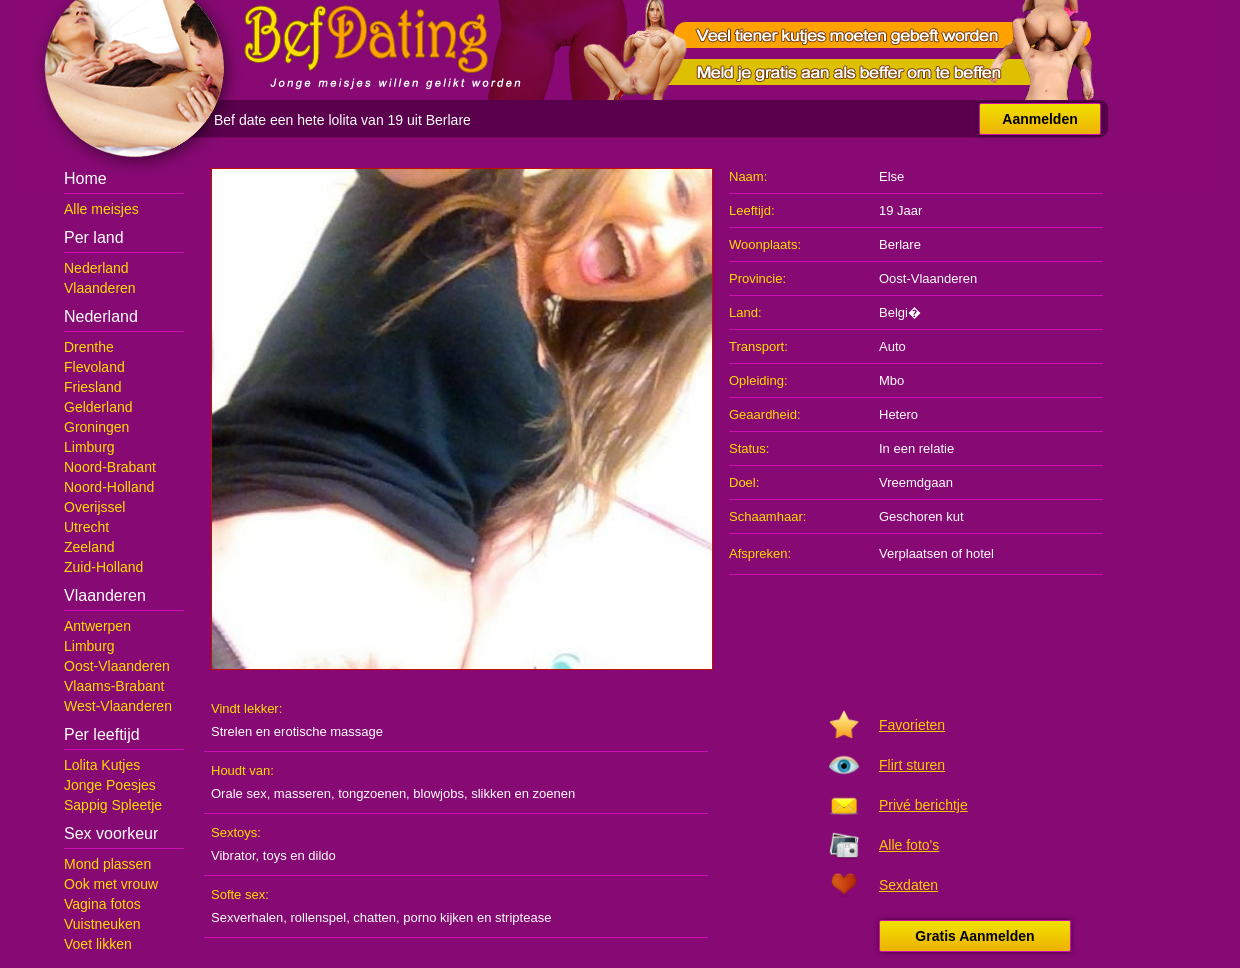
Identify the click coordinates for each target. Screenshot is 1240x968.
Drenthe (89, 347)
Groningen (96, 427)
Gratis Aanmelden (974, 936)
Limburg (89, 447)
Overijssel (94, 507)
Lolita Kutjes (102, 765)
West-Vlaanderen (118, 706)
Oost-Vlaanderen (117, 666)
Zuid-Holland (103, 567)
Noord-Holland (109, 487)
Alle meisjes (101, 209)
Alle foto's (909, 845)
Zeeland (89, 547)
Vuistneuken (102, 924)
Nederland (96, 268)
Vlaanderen (100, 288)
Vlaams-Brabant (114, 686)
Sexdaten (908, 885)
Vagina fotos (102, 904)
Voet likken (98, 944)
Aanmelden (1039, 119)
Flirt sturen (912, 765)
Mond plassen (107, 864)
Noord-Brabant (110, 467)
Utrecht (86, 527)
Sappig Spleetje (113, 805)
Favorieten (912, 725)
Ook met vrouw (111, 884)
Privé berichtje (923, 805)
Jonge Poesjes (110, 785)
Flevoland (94, 367)
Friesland (93, 387)
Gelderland (98, 407)
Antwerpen (97, 626)
